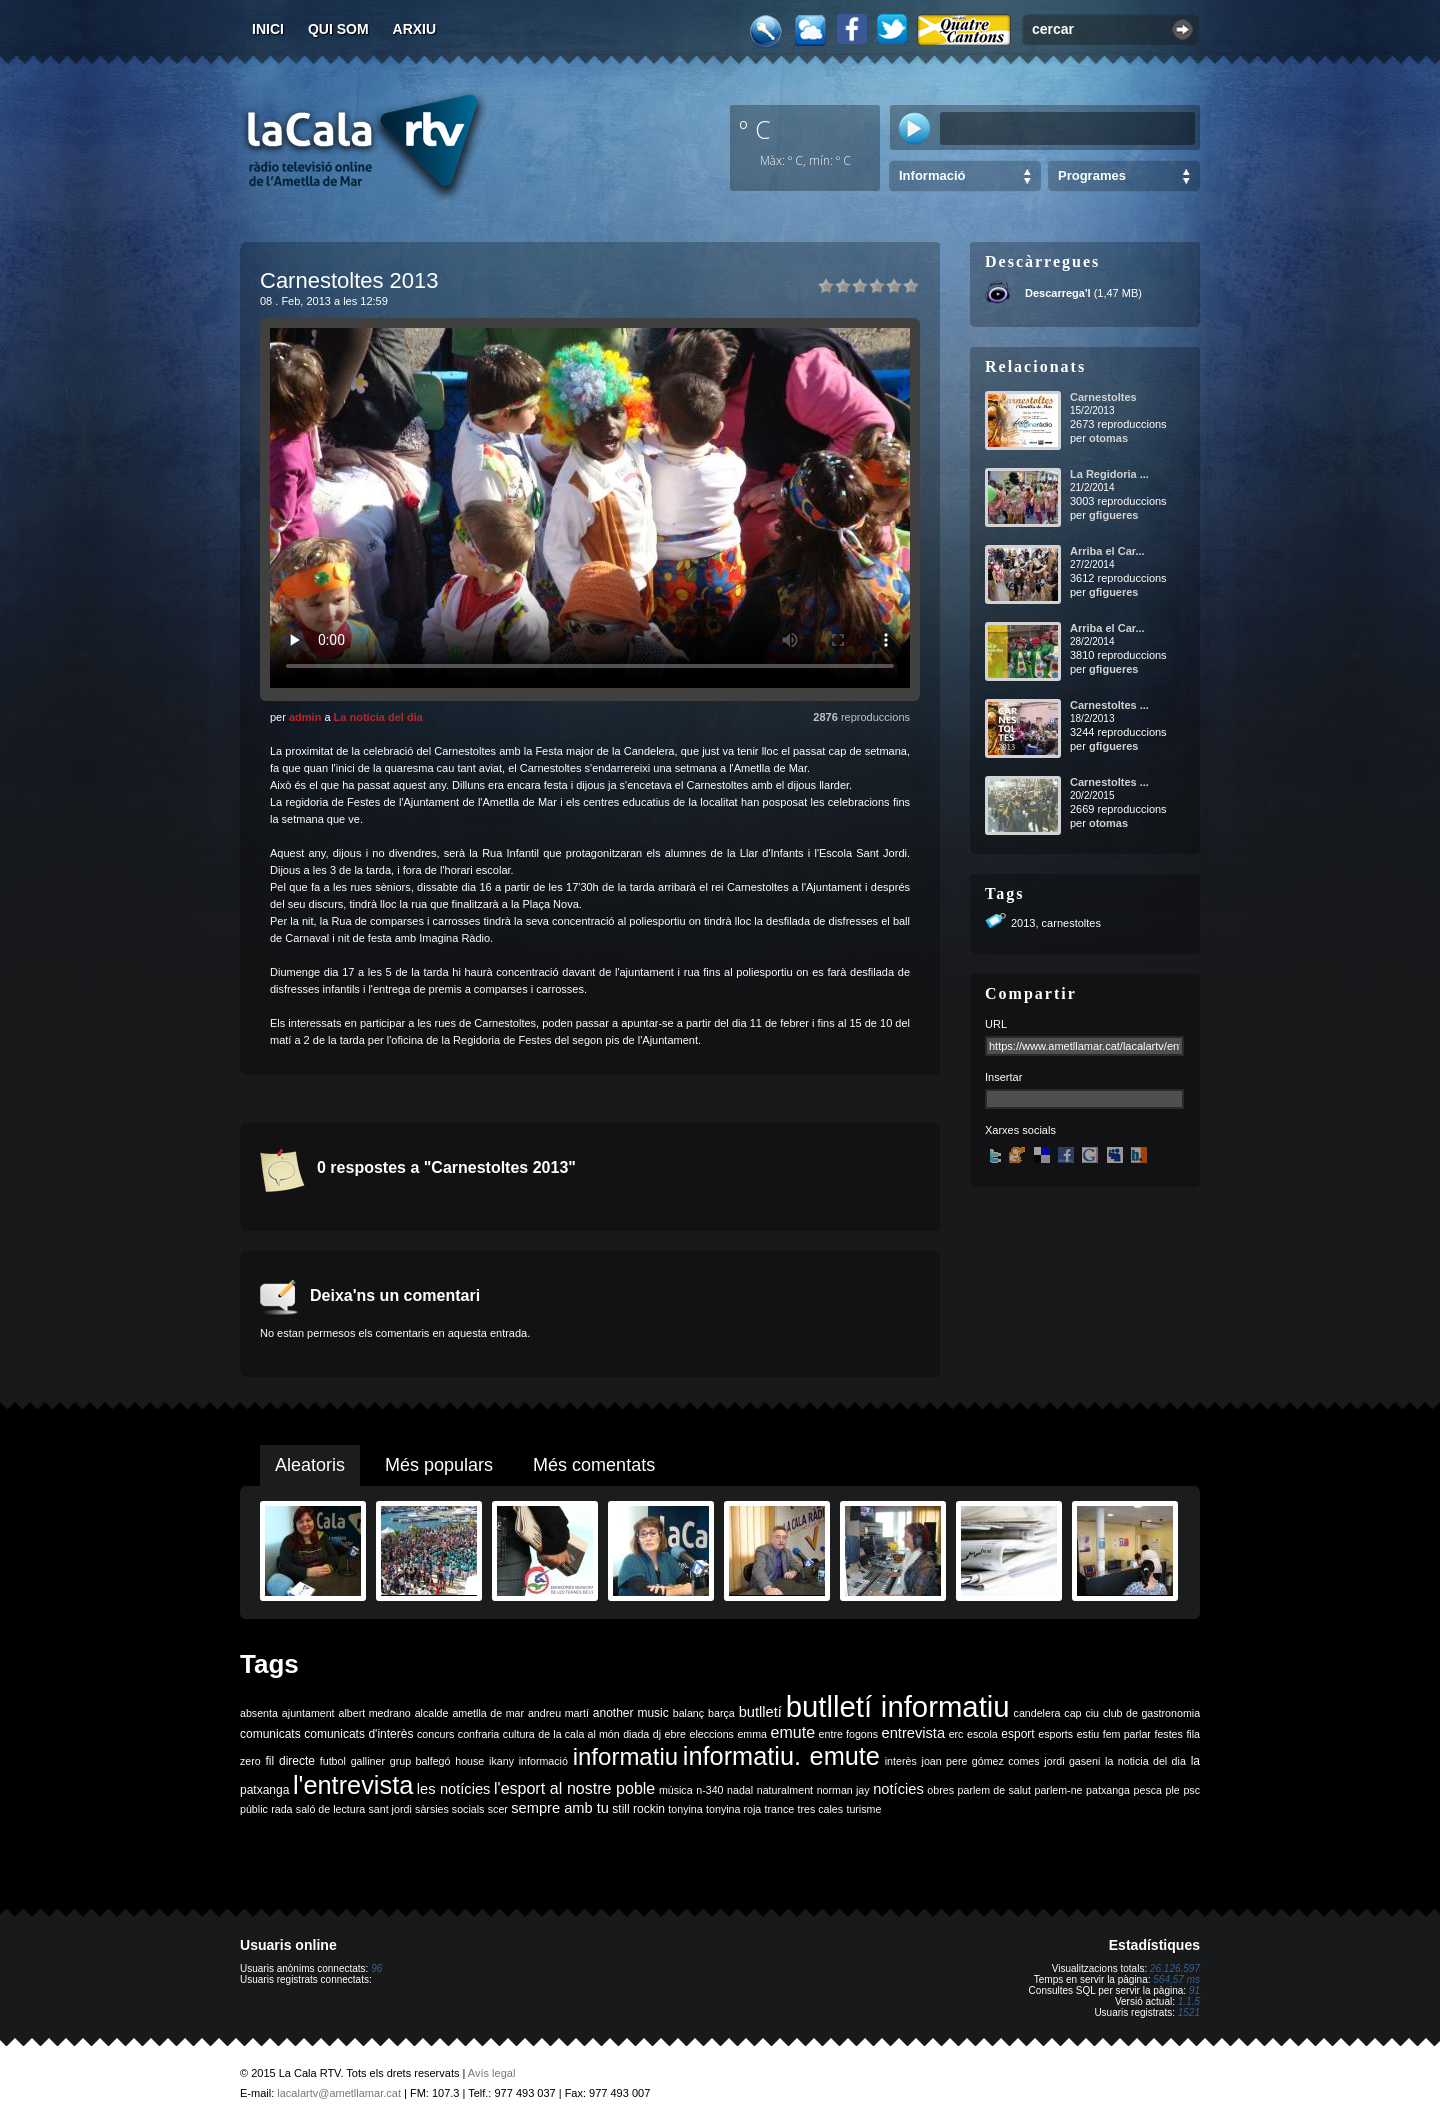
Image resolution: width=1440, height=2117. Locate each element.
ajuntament (308, 1713)
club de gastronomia (1151, 1713)
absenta (259, 1713)
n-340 (709, 1790)
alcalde (432, 1713)
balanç (688, 1713)
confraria (478, 1734)
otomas (1108, 438)
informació (543, 1761)
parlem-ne (1059, 1790)
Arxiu (415, 29)
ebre (675, 1734)
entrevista (914, 1733)
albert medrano (375, 1713)
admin (305, 717)
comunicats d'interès (358, 1734)
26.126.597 (1175, 1968)
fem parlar (1127, 1734)
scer (498, 1809)
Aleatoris (310, 1465)
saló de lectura (330, 1809)
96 (376, 1968)
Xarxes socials (1020, 1130)
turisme (863, 1809)
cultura (519, 1734)
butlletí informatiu (898, 1706)
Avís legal (492, 2073)
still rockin (638, 1809)
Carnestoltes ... (1109, 705)
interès (901, 1761)
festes (1168, 1734)
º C (755, 129)
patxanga (1108, 1790)
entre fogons (848, 1734)
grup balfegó (420, 1761)
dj (657, 1734)
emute (793, 1732)
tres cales (820, 1809)
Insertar (1003, 1077)
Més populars (439, 1465)
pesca (1148, 1790)
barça (721, 1713)
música (676, 1790)
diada (636, 1734)
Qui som (338, 29)
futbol (333, 1761)
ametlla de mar (488, 1713)
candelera (1037, 1713)
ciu (1092, 1713)
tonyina (685, 1809)
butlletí (760, 1712)
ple (1173, 1790)
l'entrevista (353, 1785)
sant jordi (390, 1809)
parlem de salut (994, 1790)
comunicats (270, 1734)
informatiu (625, 1756)
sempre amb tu (560, 1808)
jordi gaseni (1072, 1761)
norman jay (843, 1790)
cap (1072, 1713)
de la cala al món (578, 1734)
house (469, 1761)
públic (254, 1809)
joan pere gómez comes (981, 1761)
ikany (501, 1761)
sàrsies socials (449, 1809)
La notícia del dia (378, 717)
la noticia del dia (1145, 1761)
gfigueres (1114, 515)
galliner (368, 1761)
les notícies (454, 1789)
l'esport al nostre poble (574, 1788)
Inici (268, 29)
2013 (1023, 923)
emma (752, 1734)
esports (1055, 1734)
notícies (898, 1789)
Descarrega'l (1058, 293)
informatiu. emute (781, 1756)
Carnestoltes (1103, 397)
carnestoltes (1071, 923)
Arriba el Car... (1107, 551)
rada (281, 1809)
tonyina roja (733, 1809)
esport (1017, 1734)
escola (982, 1734)
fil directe (290, 1761)
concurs (435, 1734)
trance (780, 1809)
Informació (932, 175)
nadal (740, 1790)
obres (940, 1790)
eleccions (711, 1734)
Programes (1092, 175)
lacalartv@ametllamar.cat (339, 2093)
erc (956, 1734)
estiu (1088, 1734)
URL (996, 1024)
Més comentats (594, 1465)
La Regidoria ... (1109, 474)
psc (1191, 1790)
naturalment (785, 1790)
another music (631, 1713)
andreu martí (558, 1713)
